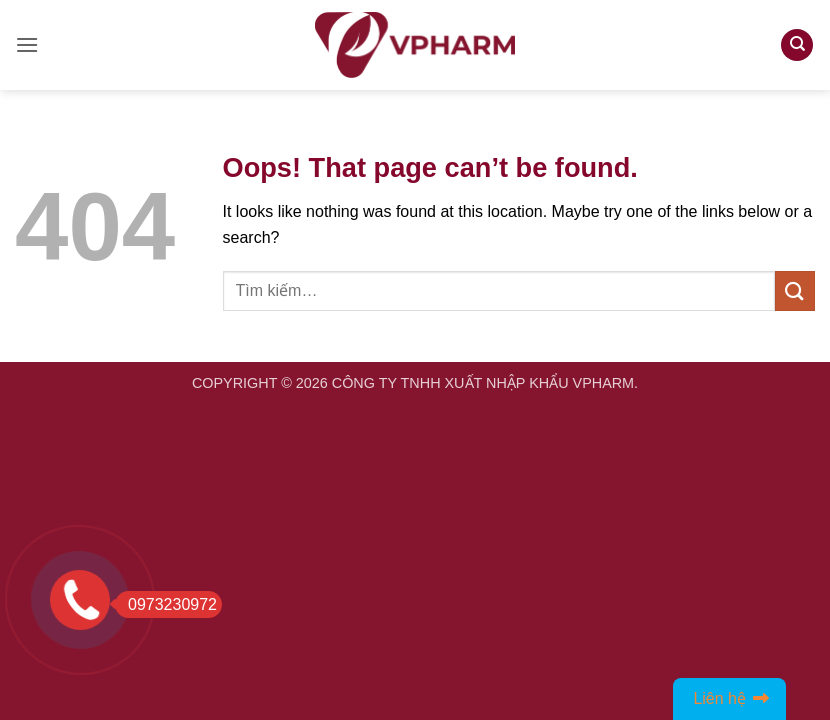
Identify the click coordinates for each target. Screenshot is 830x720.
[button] (27, 44)
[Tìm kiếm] (797, 45)
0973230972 (166, 604)
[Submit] (795, 290)
